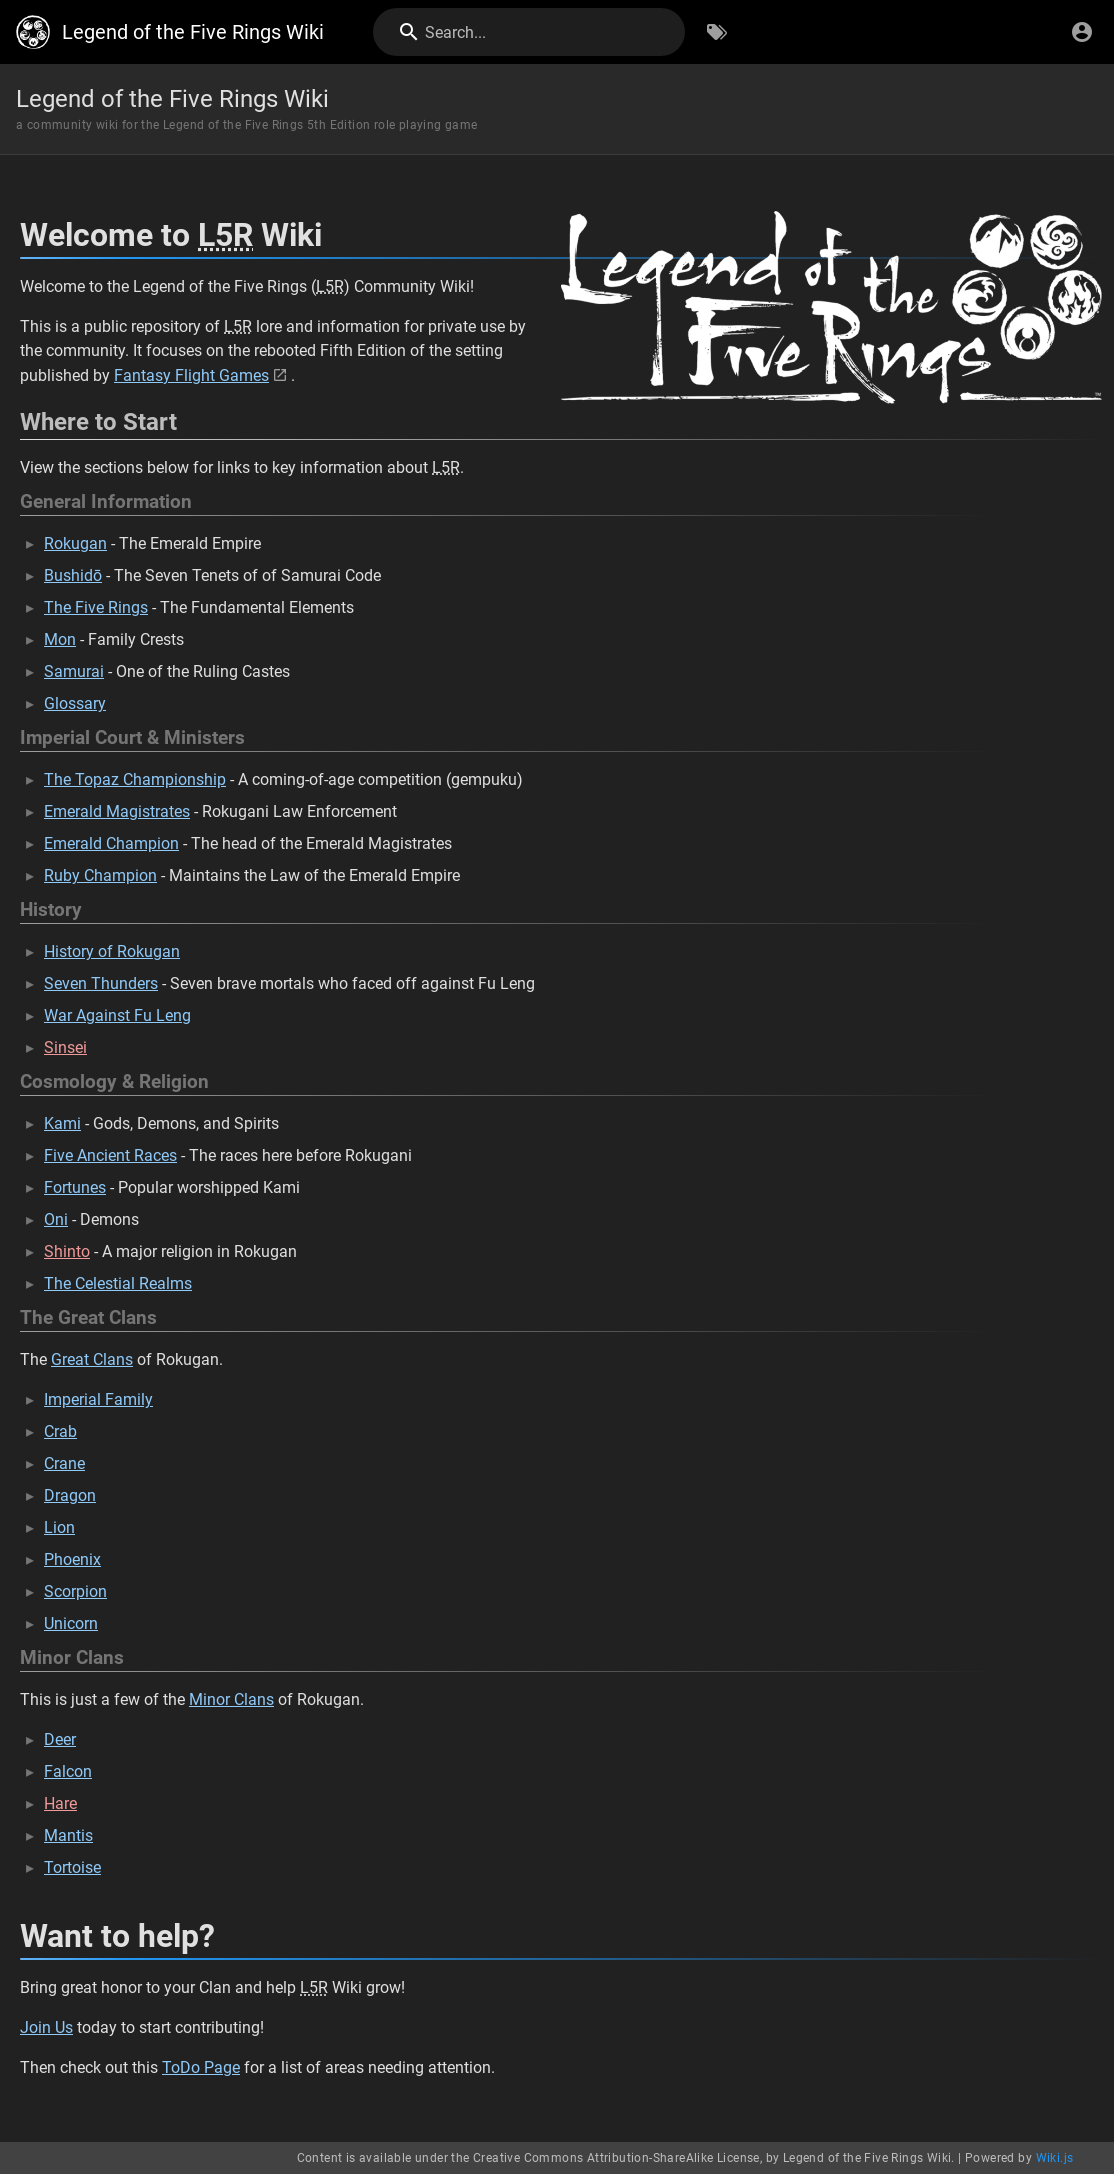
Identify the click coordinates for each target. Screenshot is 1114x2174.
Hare (60, 1803)
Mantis (68, 1835)
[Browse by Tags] (717, 32)
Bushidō (73, 575)
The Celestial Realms (118, 1283)
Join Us (46, 2027)
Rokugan (75, 543)
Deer (60, 1739)
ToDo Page (201, 2067)
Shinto (67, 1251)
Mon (60, 639)
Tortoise (72, 1867)
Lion (59, 1527)
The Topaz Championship (135, 779)
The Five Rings (96, 607)
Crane (64, 1463)
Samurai (74, 671)
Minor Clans (231, 1699)
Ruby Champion (100, 875)
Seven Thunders (101, 983)
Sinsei (65, 1047)
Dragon (70, 1495)
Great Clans (92, 1359)
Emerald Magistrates (117, 811)
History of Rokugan (112, 951)
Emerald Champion (111, 843)
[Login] (1082, 32)
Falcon (68, 1771)
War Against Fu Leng (117, 1015)
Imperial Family (98, 1399)
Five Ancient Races (110, 1155)
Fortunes (75, 1187)
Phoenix (72, 1559)
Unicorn (71, 1623)
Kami (62, 1123)
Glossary (75, 703)
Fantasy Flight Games (191, 375)
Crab (60, 1431)
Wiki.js (1055, 2158)
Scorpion (75, 1591)
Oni (56, 1219)
